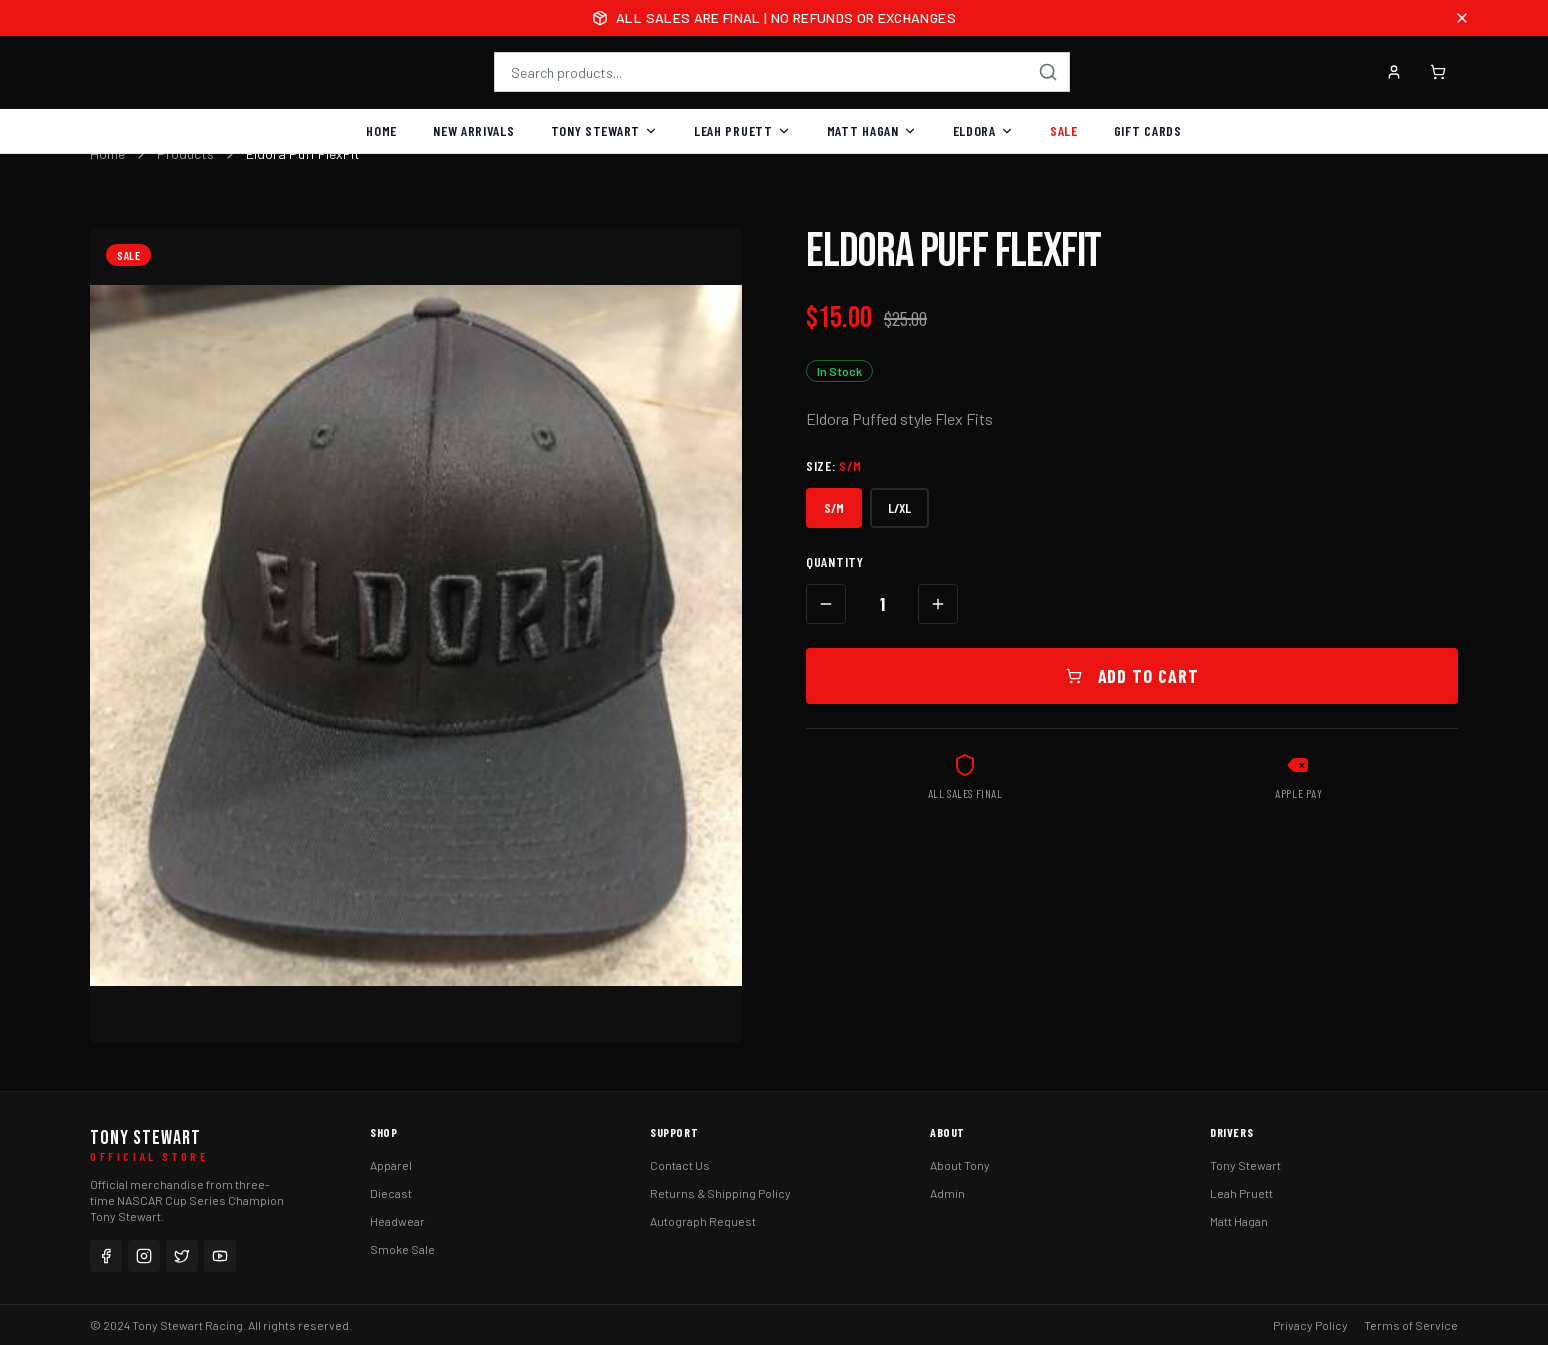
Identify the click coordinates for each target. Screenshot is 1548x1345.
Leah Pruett (742, 130)
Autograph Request (703, 1221)
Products (185, 153)
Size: (833, 465)
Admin (947, 1193)
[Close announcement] (1462, 18)
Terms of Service (1411, 1325)
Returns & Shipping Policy (720, 1193)
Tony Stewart (604, 130)
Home (381, 130)
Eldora (983, 130)
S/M (834, 507)
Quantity (835, 561)
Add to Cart (1132, 676)
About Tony (960, 1165)
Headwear (397, 1221)
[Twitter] (182, 1256)
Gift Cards (1148, 130)
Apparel (391, 1165)
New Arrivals (473, 130)
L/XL (899, 507)
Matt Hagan (872, 130)
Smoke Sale (402, 1249)
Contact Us (680, 1165)
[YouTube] (220, 1256)
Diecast (391, 1193)
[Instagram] (144, 1256)
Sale (1064, 130)
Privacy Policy (1310, 1325)
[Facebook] (106, 1256)
